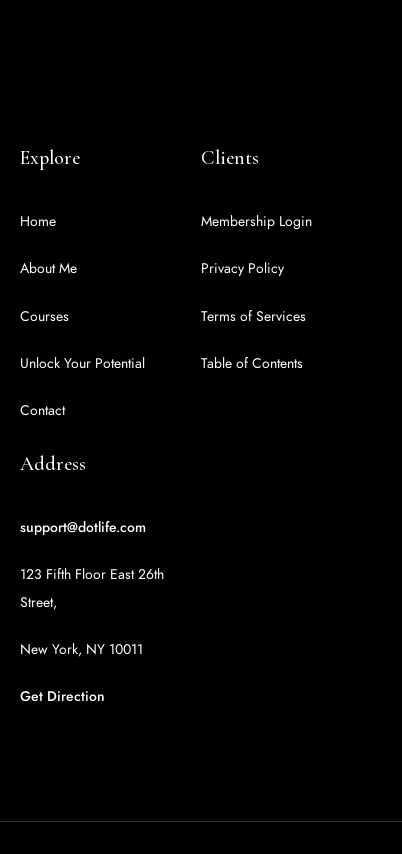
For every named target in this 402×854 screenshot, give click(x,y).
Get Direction (62, 696)
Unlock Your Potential (82, 363)
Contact (42, 410)
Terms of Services (253, 316)
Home (38, 221)
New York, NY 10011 (81, 649)
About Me (48, 268)
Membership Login (256, 221)
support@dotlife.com (83, 527)
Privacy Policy (242, 268)
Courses (44, 316)
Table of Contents (252, 363)
